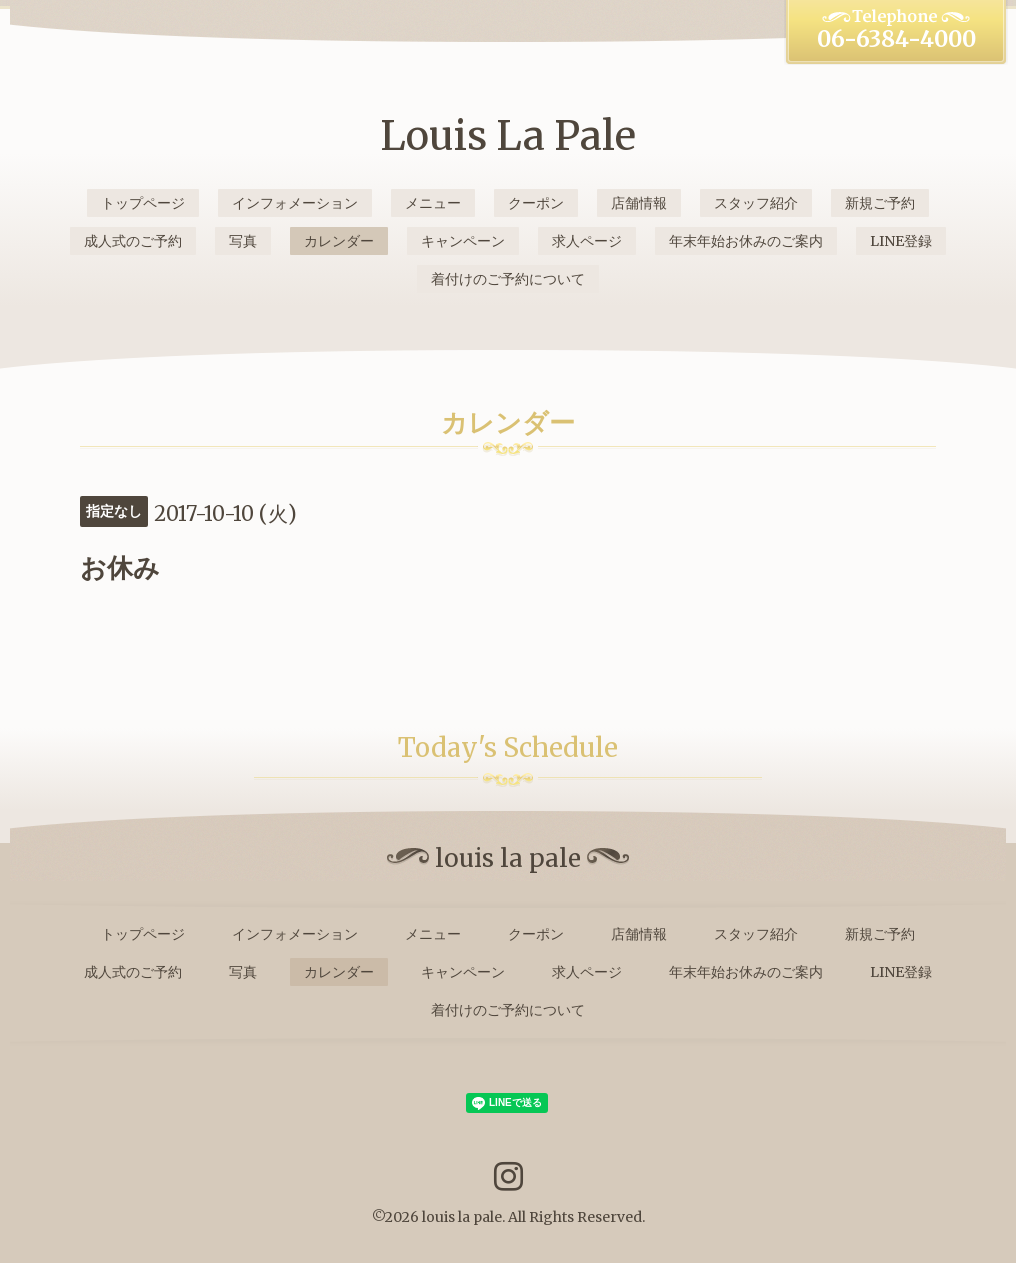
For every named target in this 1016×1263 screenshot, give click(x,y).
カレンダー (339, 241)
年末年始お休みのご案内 (746, 241)
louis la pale (462, 1217)
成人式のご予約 (133, 241)
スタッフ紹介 (756, 203)
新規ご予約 (880, 203)
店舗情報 (639, 203)
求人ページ (587, 241)
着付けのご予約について (508, 279)
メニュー (433, 203)
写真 (243, 241)
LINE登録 (901, 241)
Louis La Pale (508, 136)
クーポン (536, 203)
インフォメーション (295, 203)
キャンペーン (463, 241)
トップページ (143, 203)
